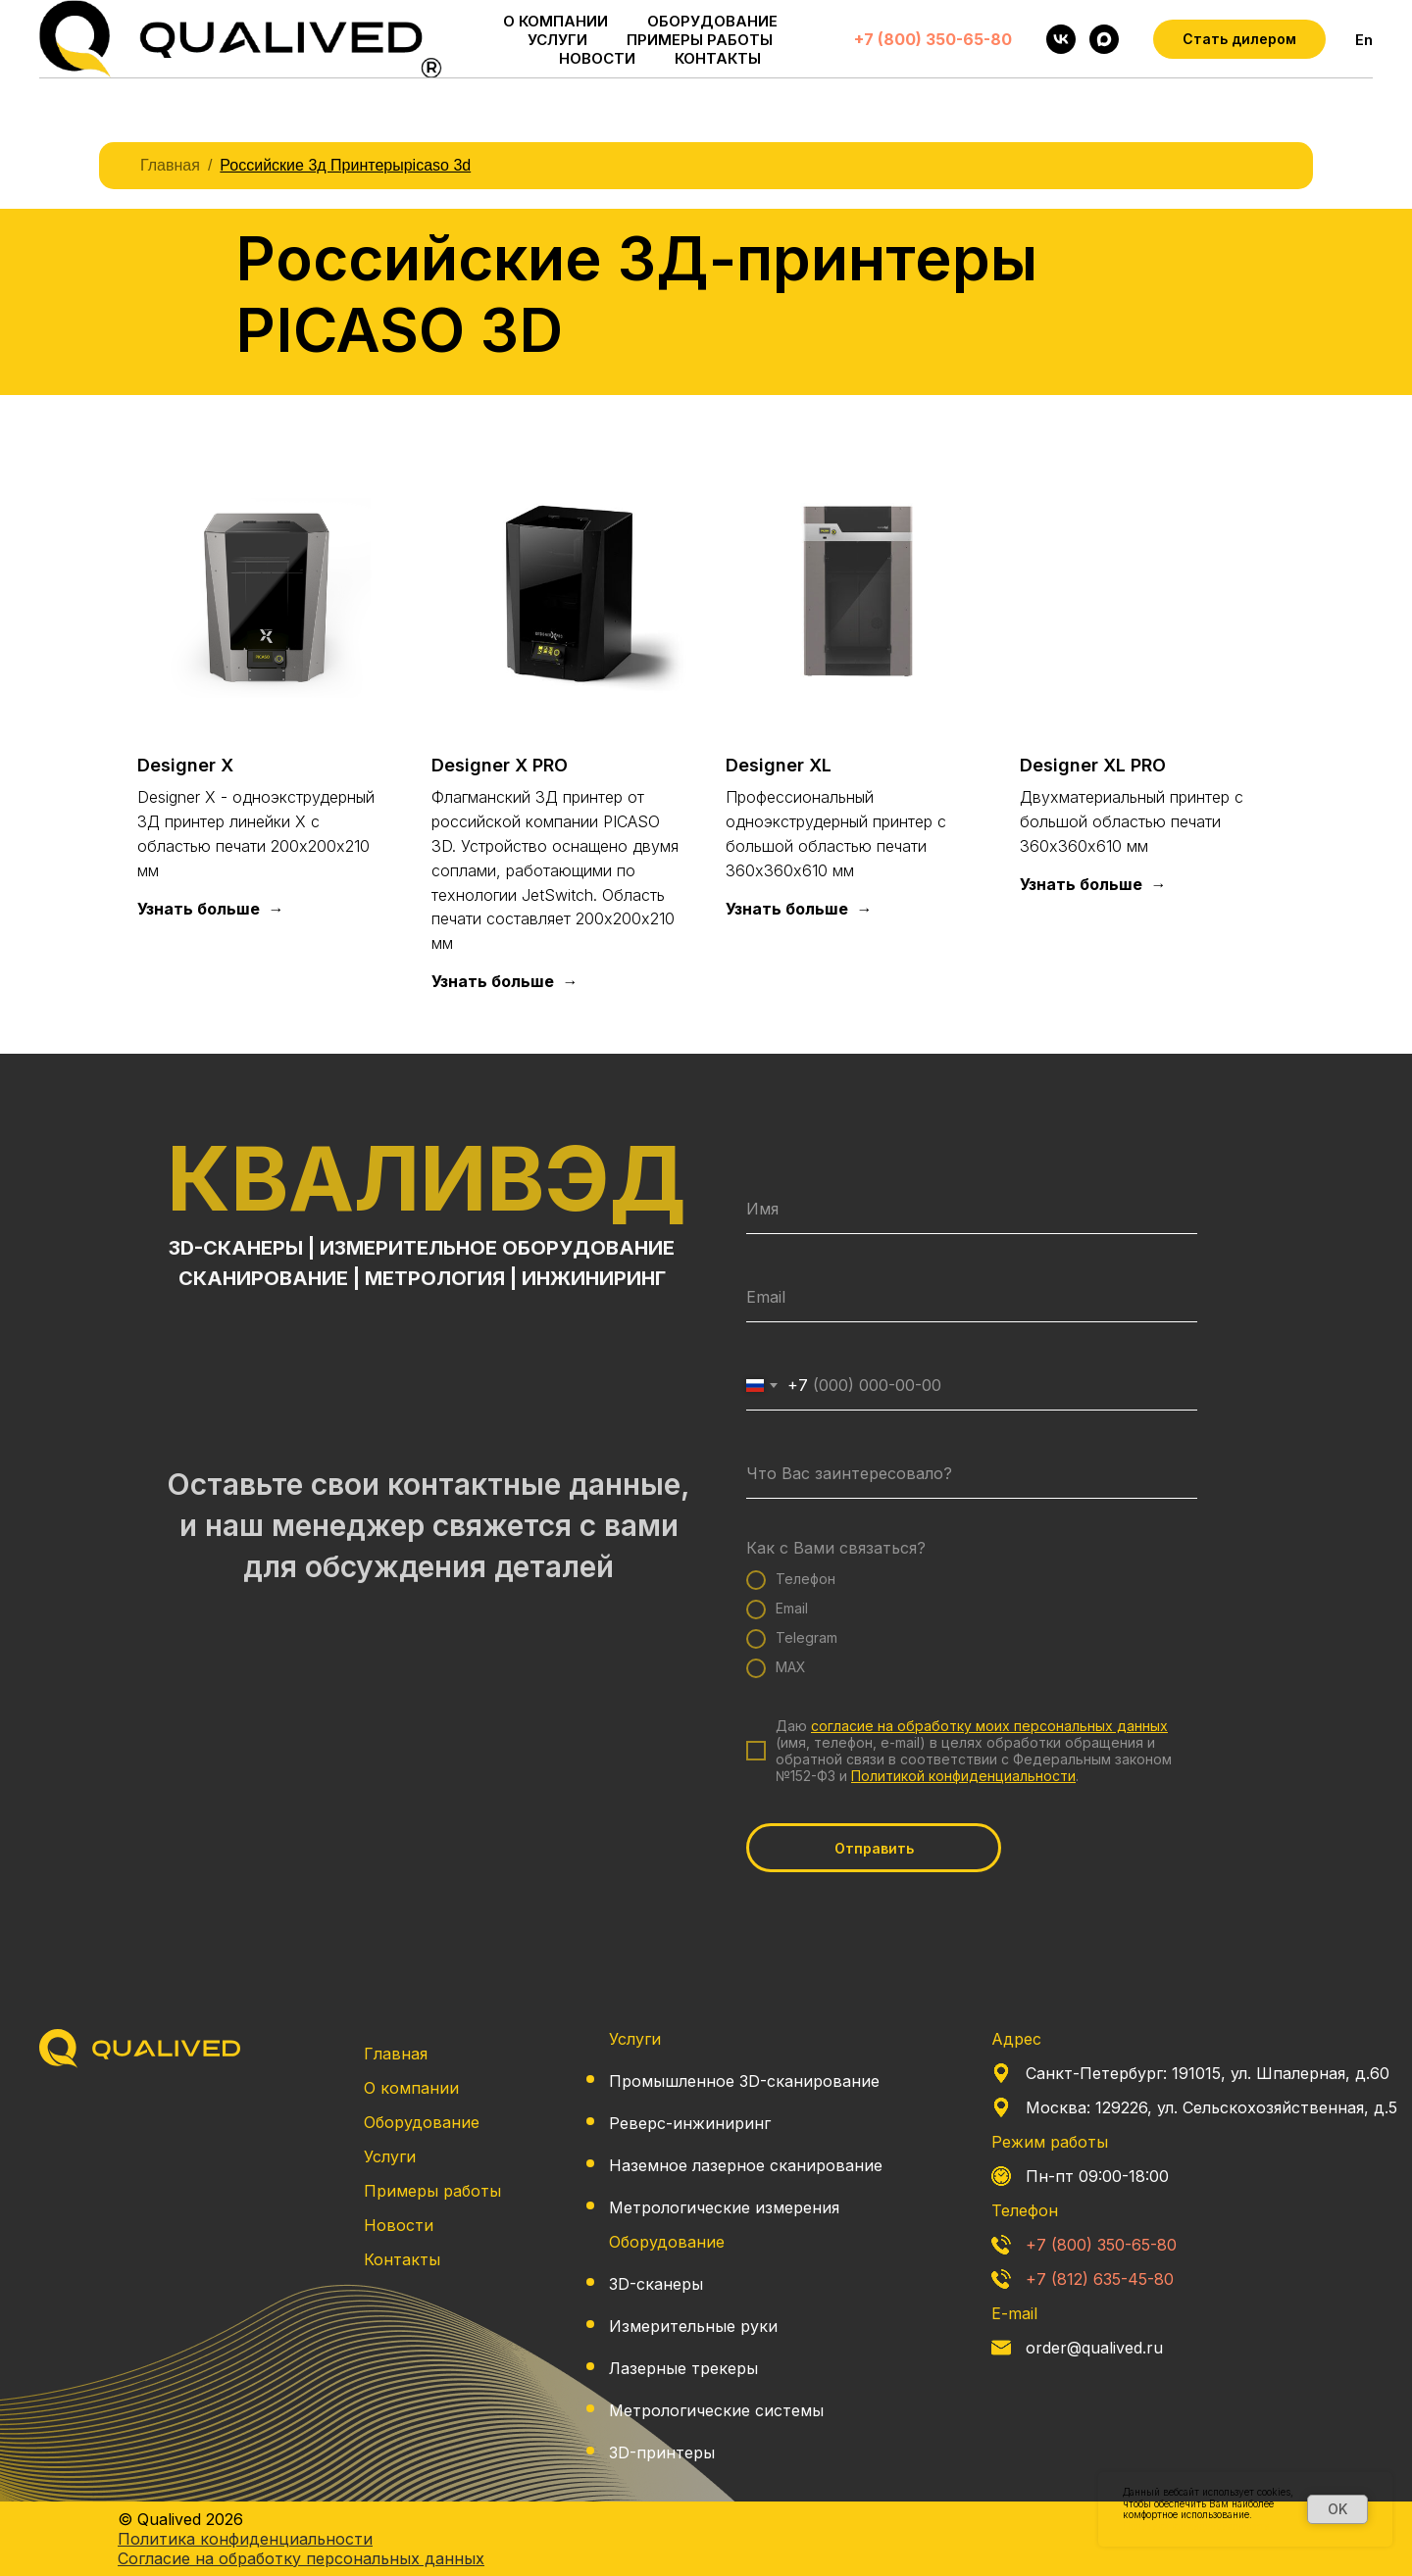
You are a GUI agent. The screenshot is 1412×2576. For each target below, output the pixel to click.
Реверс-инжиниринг (690, 2123)
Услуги (390, 2156)
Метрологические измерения (724, 2207)
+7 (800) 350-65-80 (933, 39)
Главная (170, 165)
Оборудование (421, 2122)
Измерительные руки (693, 2326)
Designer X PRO (499, 765)
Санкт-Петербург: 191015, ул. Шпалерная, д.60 (1207, 2073)
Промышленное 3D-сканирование (744, 2081)
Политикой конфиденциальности (963, 1775)
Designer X (185, 765)
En (1364, 39)
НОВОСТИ (597, 58)
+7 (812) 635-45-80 (1100, 2279)
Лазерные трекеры (683, 2368)
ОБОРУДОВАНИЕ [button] (712, 21)
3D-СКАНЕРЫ (236, 1248)
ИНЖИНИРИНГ (594, 1278)
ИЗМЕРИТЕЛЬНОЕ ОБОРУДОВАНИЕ (497, 1248)
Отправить (874, 1848)
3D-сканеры (656, 2284)
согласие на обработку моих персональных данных (989, 1725)
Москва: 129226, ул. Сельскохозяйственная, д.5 (1211, 2107)
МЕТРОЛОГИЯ (435, 1278)
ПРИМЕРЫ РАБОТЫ (700, 39)
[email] (971, 1297)
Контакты (402, 2259)
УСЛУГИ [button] (557, 39)
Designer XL (779, 765)
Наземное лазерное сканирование (745, 2165)
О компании (411, 2088)
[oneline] (971, 1474)
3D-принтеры (662, 2452)
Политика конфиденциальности (1196, 2526)
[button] (1239, 39)
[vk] (1061, 39)
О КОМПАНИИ (555, 21)
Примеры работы (432, 2191)
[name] (971, 1209)
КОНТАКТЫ (718, 58)
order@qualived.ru (1094, 2347)
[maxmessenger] (1104, 39)
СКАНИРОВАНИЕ (263, 1278)
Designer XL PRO (1093, 765)
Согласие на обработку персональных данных (301, 2558)
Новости (398, 2225)
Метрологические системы (716, 2410)
